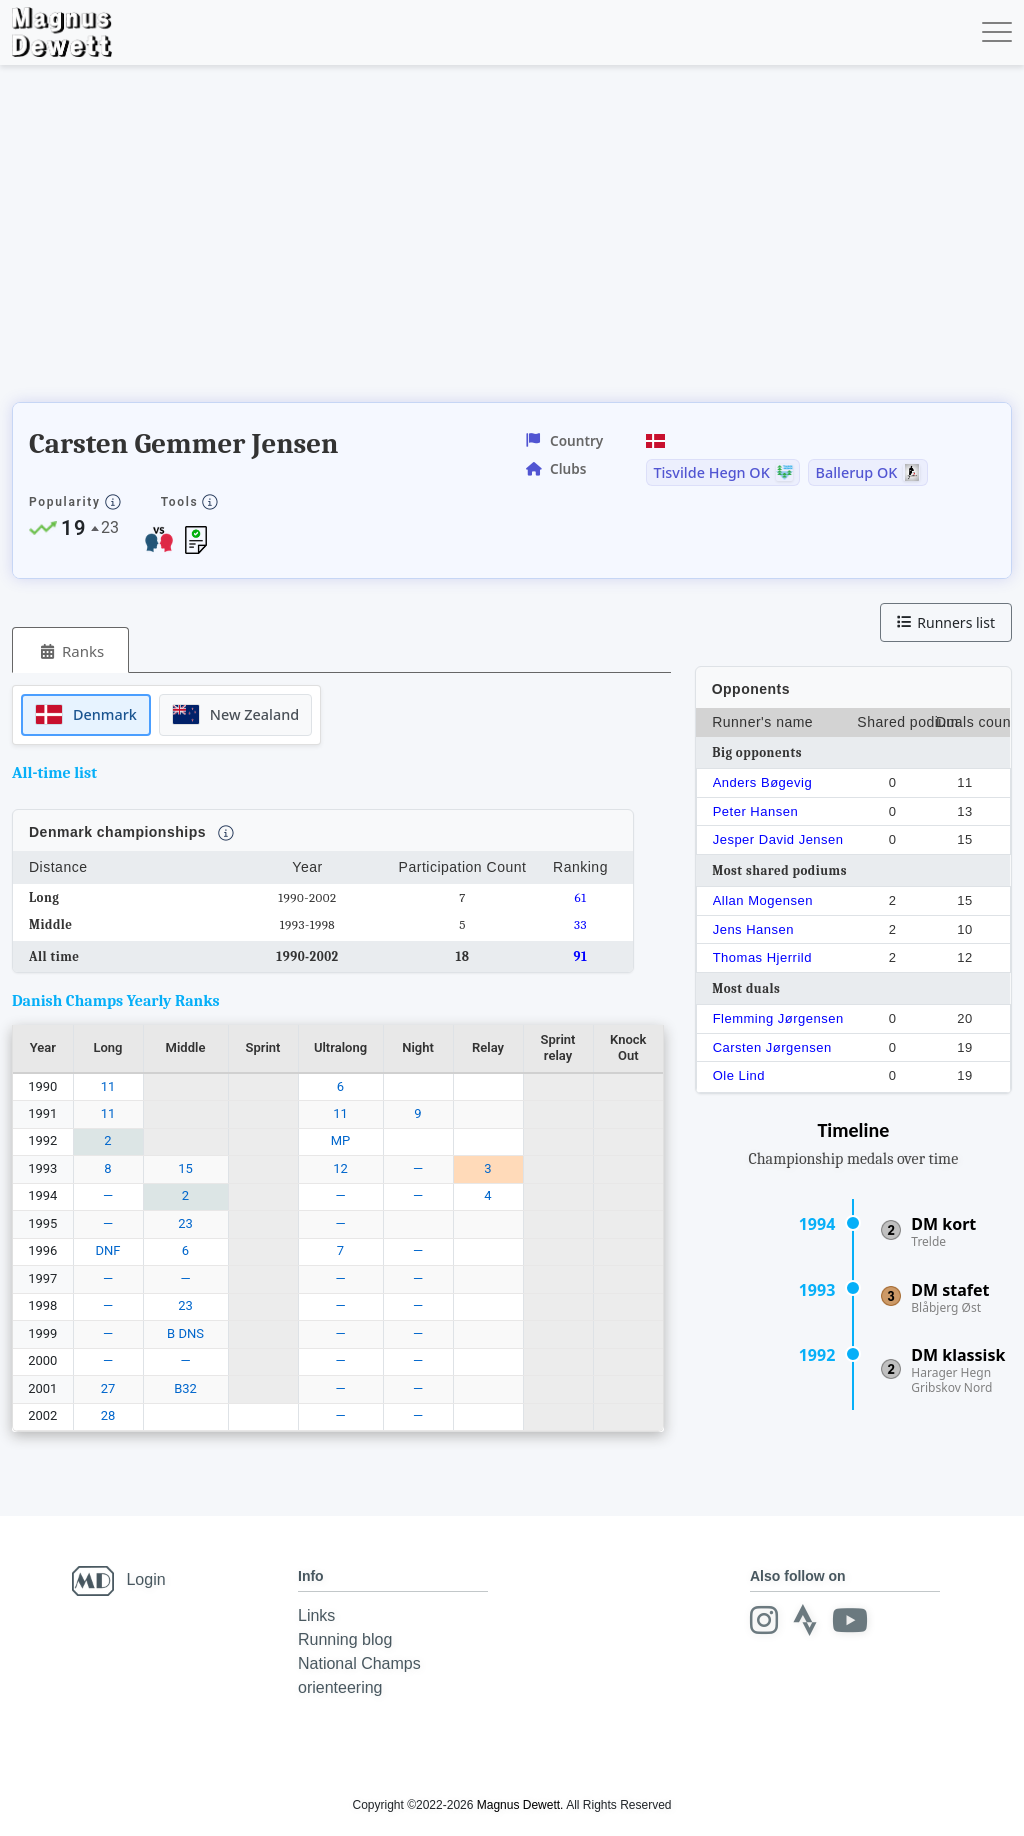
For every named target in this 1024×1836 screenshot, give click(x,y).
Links (316, 1615)
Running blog (345, 1639)
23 (185, 1223)
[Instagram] (764, 1620)
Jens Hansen (753, 929)
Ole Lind (739, 1075)
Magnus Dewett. (520, 1805)
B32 (185, 1388)
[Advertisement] (376, 240)
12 (340, 1168)
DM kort (943, 1224)
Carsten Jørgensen (772, 1047)
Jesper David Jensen (778, 839)
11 (108, 1086)
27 (108, 1388)
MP (341, 1140)
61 (581, 897)
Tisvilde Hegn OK (711, 473)
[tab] (70, 650)
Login (145, 1579)
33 (580, 924)
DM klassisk (958, 1355)
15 (185, 1168)
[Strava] (805, 1620)
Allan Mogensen (763, 900)
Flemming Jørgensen (778, 1018)
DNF (108, 1250)
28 (108, 1415)
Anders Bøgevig (763, 782)
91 (581, 956)
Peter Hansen (756, 811)
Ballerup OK (857, 473)
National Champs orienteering (359, 1675)
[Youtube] (850, 1620)
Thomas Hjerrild (762, 957)
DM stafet (950, 1290)
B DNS (185, 1333)
